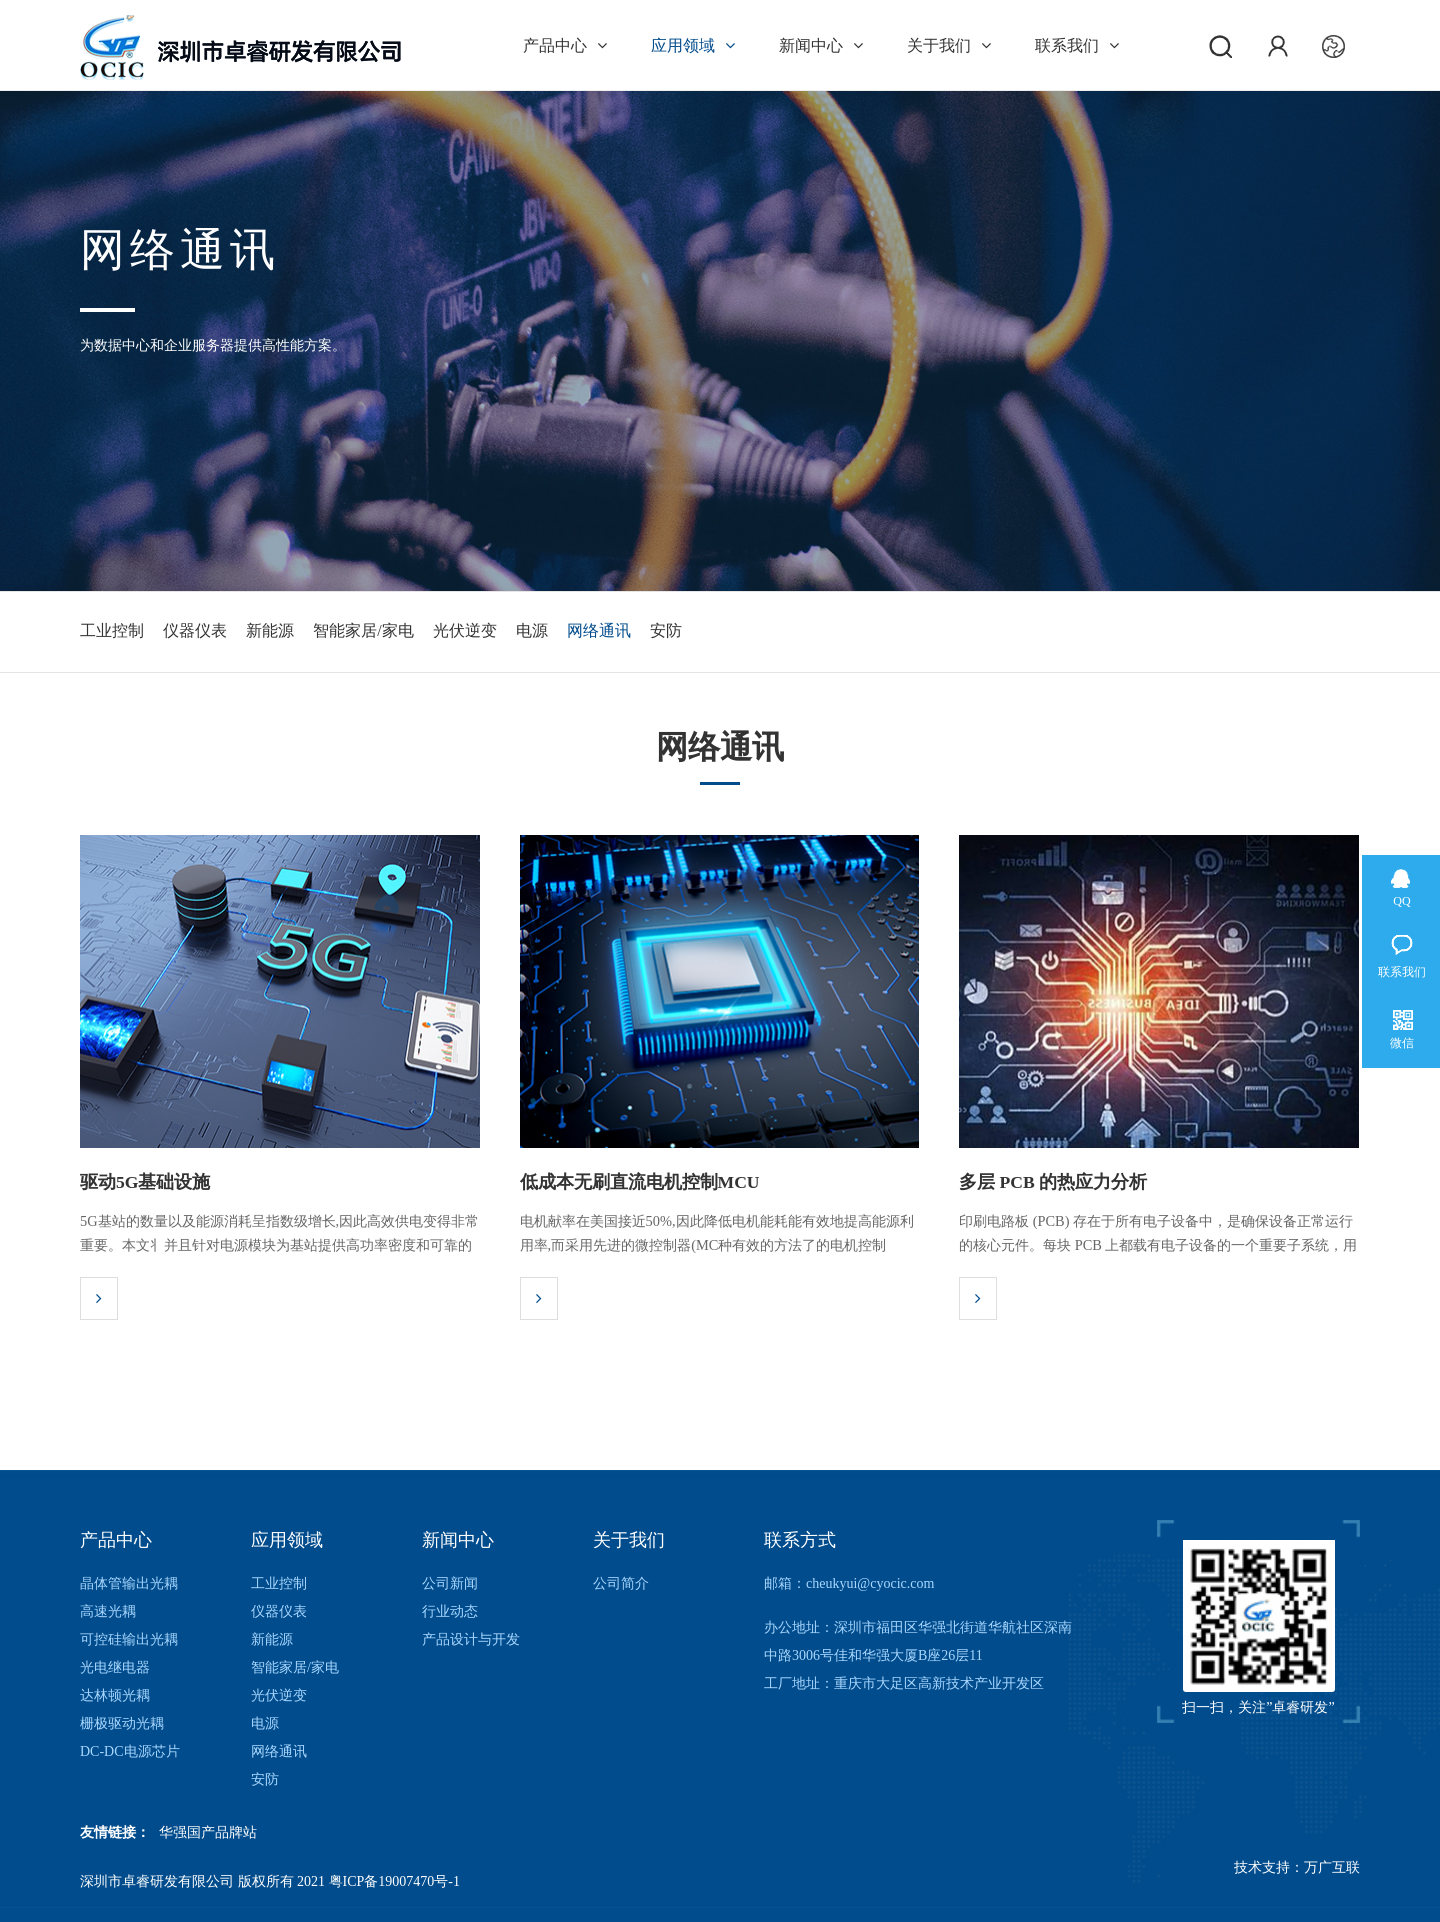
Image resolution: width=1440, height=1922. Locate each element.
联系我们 (1077, 45)
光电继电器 (115, 1667)
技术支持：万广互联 (1297, 1881)
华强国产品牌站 (208, 1832)
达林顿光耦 (115, 1695)
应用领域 (693, 45)
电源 (629, 631)
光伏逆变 (542, 631)
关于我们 (949, 45)
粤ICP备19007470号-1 (394, 1881)
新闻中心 (821, 45)
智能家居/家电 (422, 631)
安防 (802, 631)
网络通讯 (715, 631)
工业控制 (112, 631)
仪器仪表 (215, 631)
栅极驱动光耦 (122, 1723)
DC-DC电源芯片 (130, 1751)
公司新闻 (450, 1583)
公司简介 (621, 1583)
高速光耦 (108, 1611)
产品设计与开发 (471, 1639)
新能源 (309, 631)
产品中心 (565, 45)
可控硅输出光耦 (129, 1639)
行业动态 (450, 1611)
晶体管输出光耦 (129, 1583)
